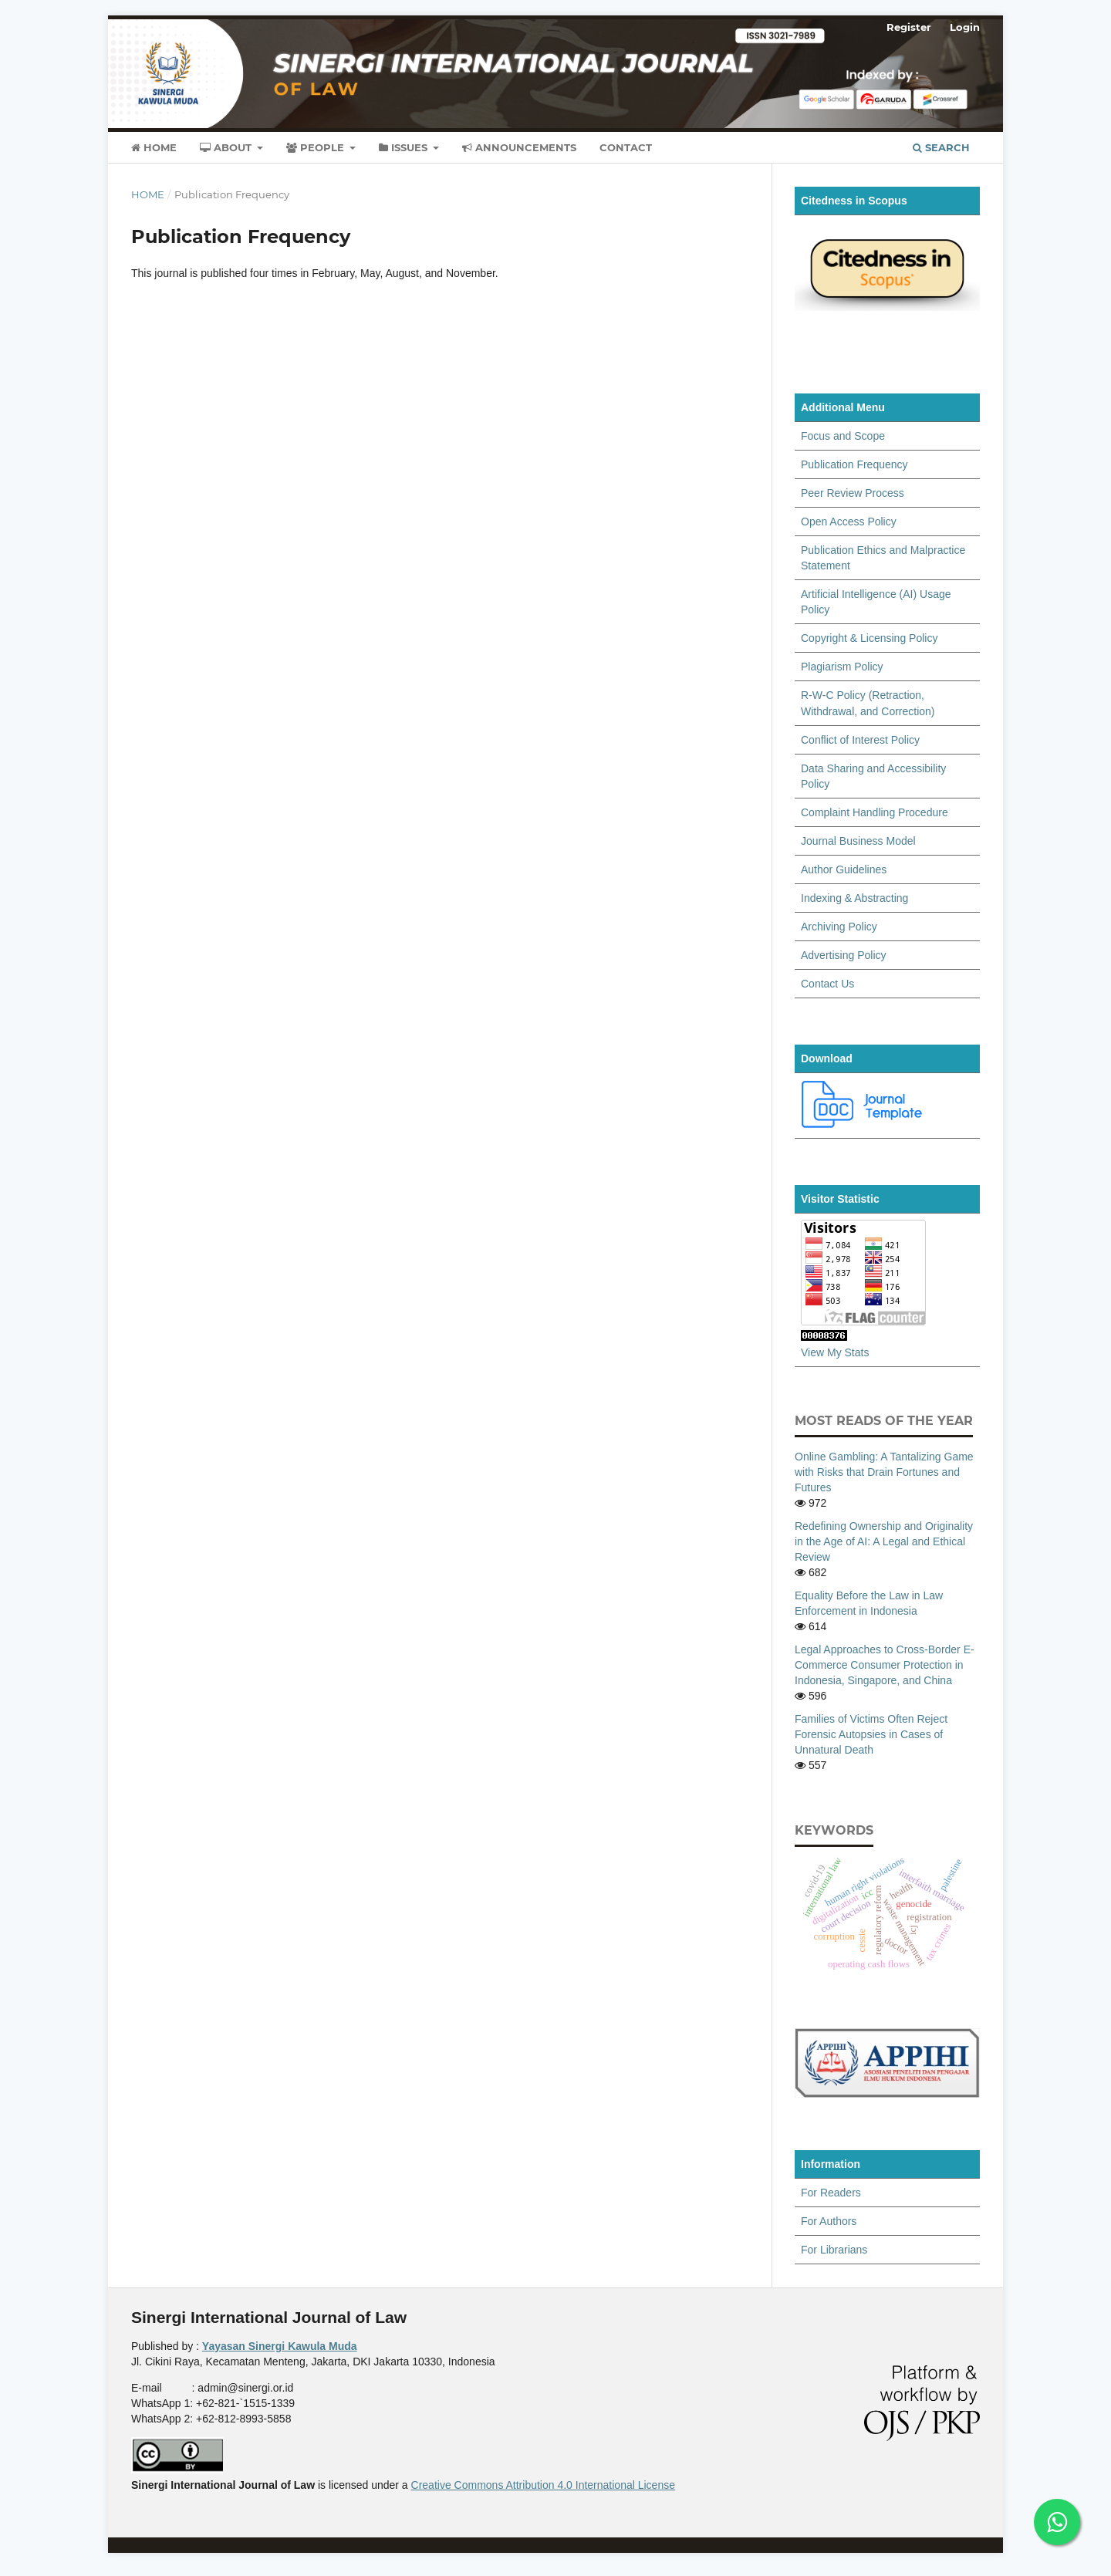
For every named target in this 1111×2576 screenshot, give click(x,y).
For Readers (831, 2192)
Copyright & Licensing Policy (869, 638)
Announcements (519, 147)
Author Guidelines (843, 869)
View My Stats (835, 1352)
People (316, 147)
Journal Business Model (858, 841)
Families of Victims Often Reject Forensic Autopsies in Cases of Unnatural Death (871, 1734)
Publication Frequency (854, 464)
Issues (405, 147)
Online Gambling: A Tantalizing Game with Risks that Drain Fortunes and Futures (884, 1472)
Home (154, 147)
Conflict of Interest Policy (860, 740)
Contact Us (827, 983)
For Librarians (834, 2249)
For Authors (828, 2221)
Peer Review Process (852, 493)
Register (908, 27)
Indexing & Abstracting (854, 898)
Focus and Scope (843, 436)
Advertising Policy (843, 955)
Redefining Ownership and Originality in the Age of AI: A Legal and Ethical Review (884, 1541)
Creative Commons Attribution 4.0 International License (543, 2485)
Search (941, 147)
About (227, 147)
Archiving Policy (839, 926)
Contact (625, 147)
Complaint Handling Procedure (874, 812)
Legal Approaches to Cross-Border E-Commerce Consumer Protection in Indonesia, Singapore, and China (884, 1664)
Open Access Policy (849, 521)
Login (965, 27)
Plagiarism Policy (842, 666)
